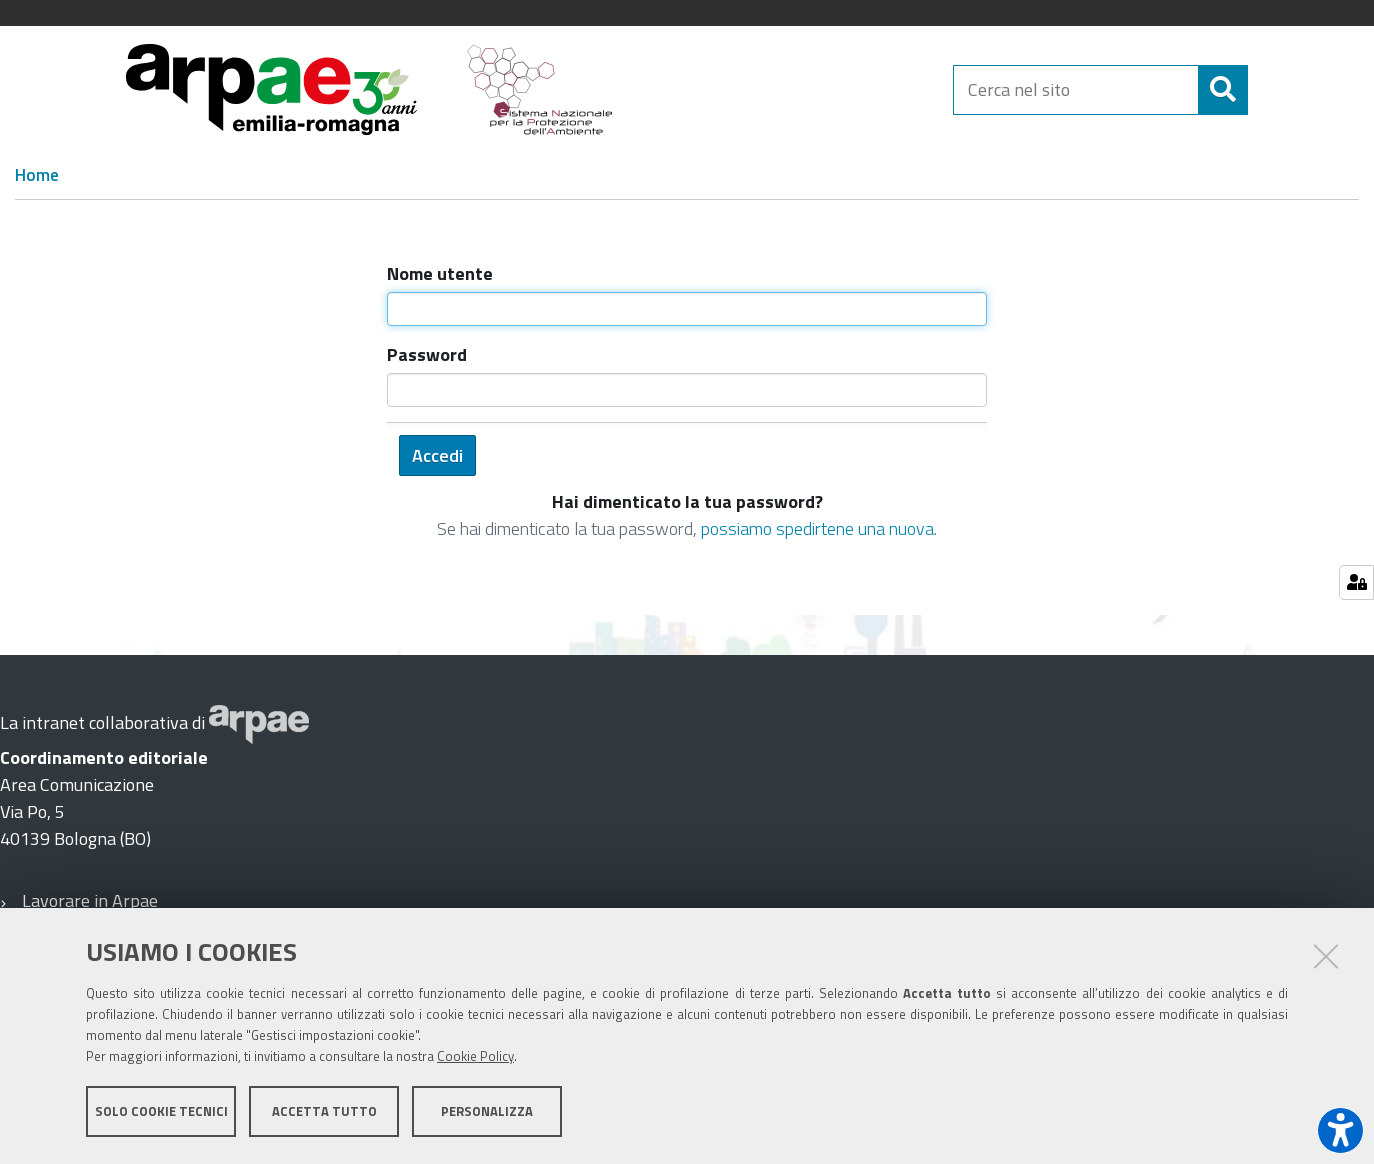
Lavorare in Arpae (90, 900)
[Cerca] (1265, 90)
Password (427, 354)
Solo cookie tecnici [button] (161, 1112)
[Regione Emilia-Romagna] (793, 89)
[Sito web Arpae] (259, 723)
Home (37, 175)
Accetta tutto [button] (324, 1112)
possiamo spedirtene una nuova (817, 528)
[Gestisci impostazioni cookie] (1356, 582)
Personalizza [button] (487, 1112)
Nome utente (440, 273)
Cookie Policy (475, 1057)
